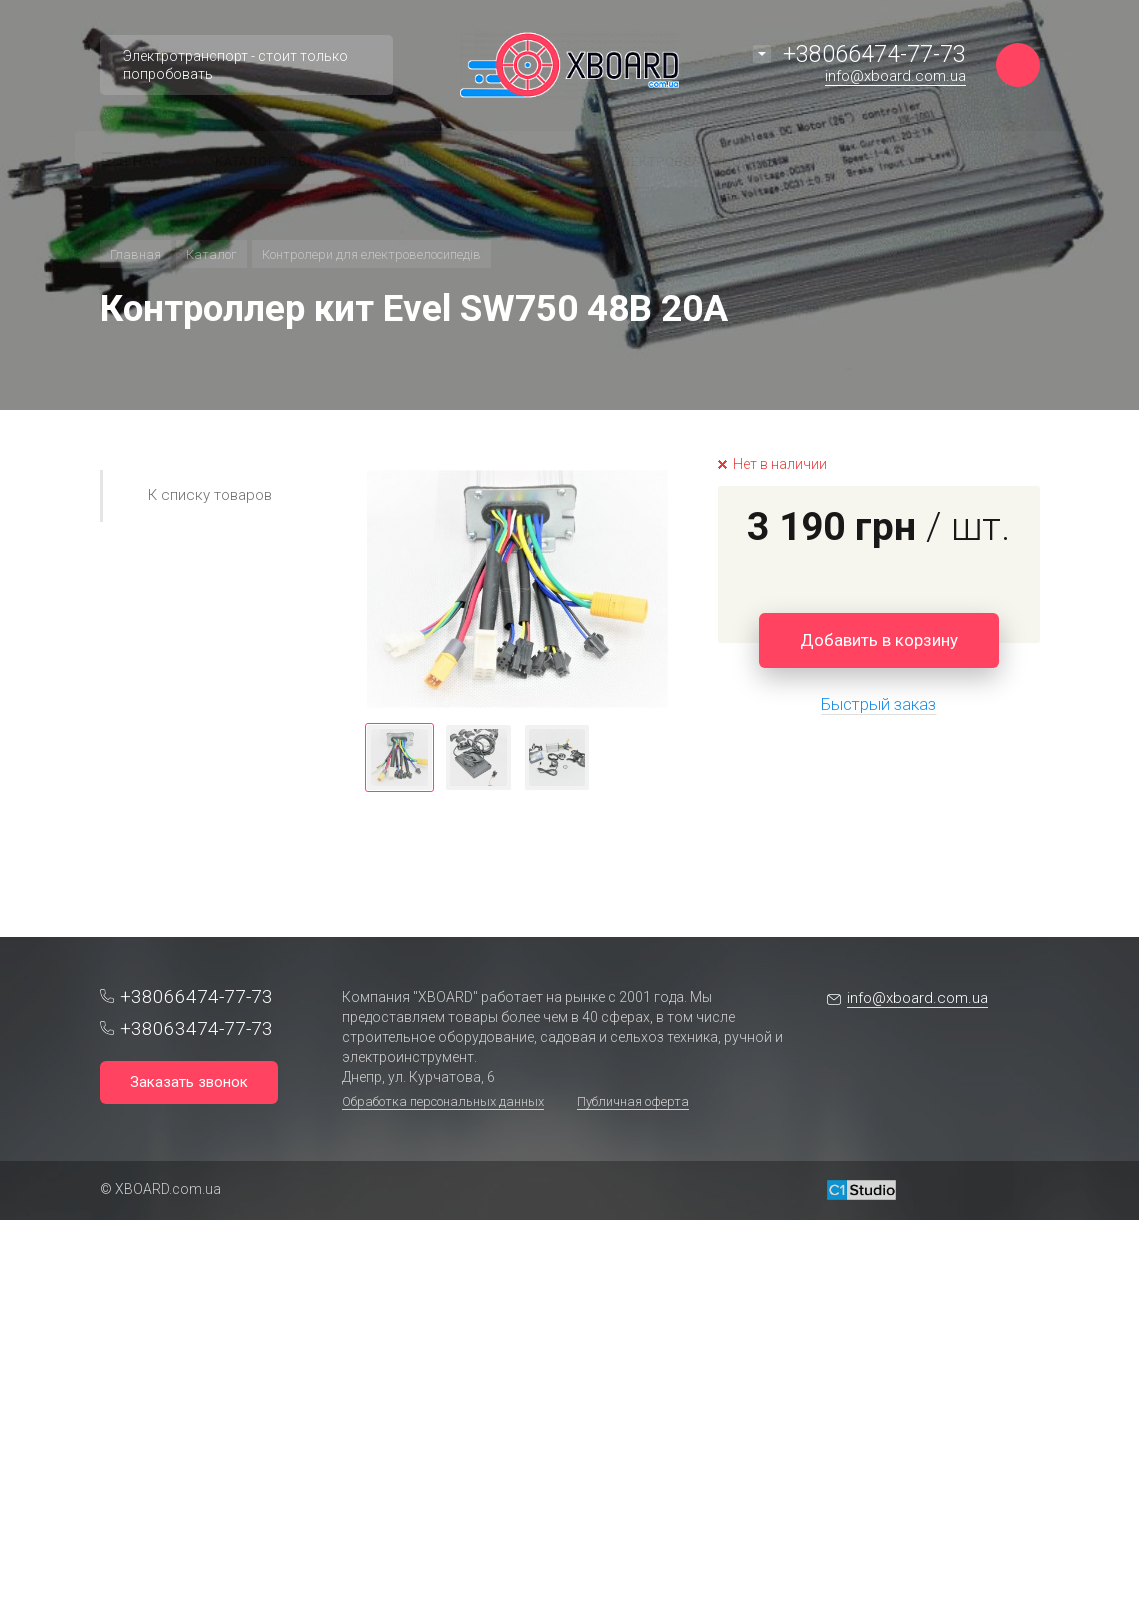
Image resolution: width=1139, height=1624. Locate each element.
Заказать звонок (189, 1082)
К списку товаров (210, 495)
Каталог (211, 254)
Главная (135, 254)
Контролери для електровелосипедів (371, 254)
